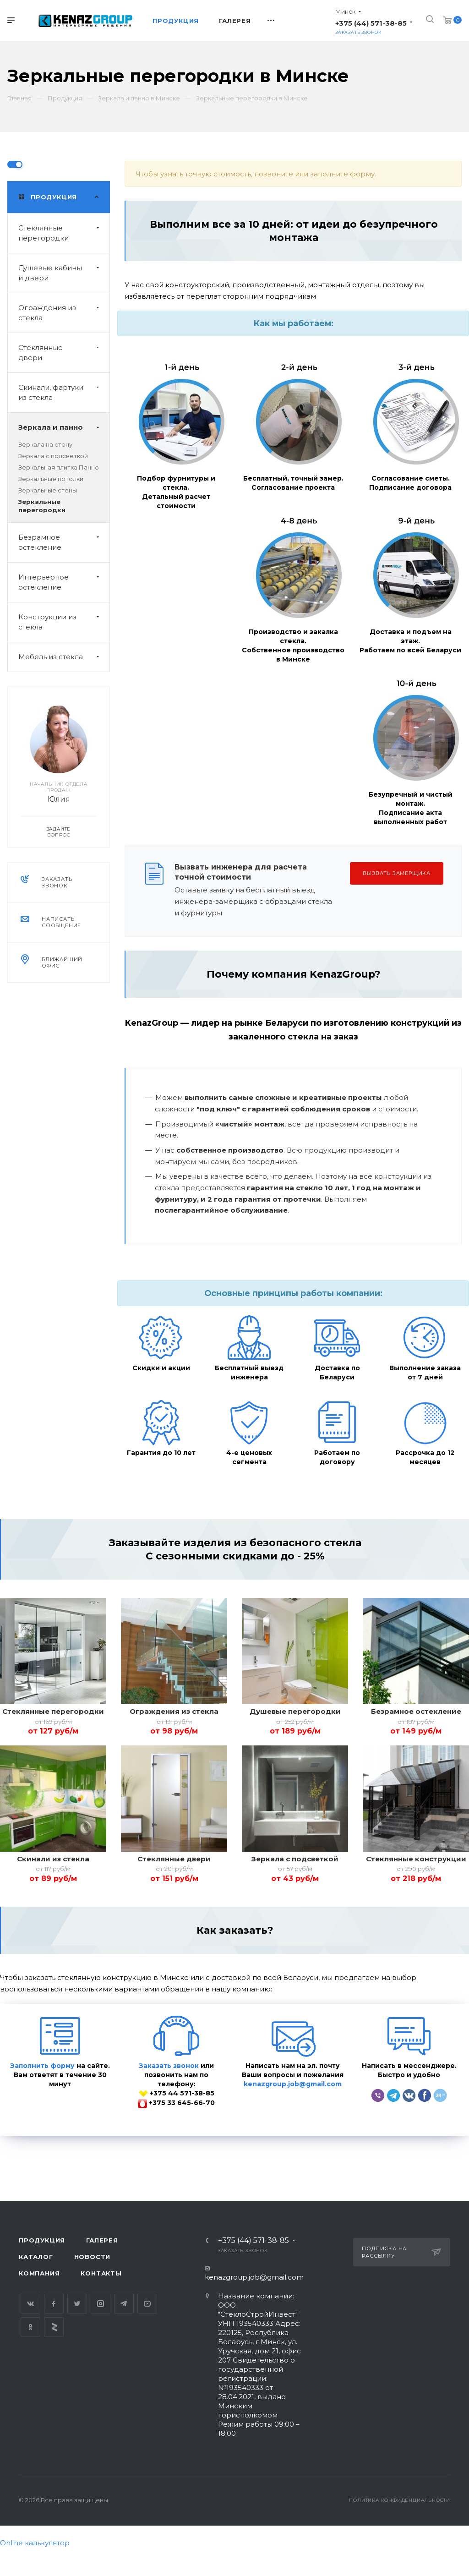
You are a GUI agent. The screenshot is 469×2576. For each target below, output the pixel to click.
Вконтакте (30, 2303)
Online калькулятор (35, 2542)
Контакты (101, 2273)
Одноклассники (30, 2327)
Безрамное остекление (63, 542)
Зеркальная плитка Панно (58, 467)
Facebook (54, 2303)
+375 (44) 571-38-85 (371, 23)
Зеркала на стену (45, 444)
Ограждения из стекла (63, 313)
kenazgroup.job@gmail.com (293, 2084)
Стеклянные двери (63, 352)
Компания (39, 2273)
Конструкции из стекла (63, 622)
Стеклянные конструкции (416, 1858)
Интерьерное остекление (63, 582)
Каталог (36, 2256)
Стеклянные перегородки (63, 233)
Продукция (42, 2240)
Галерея (102, 2240)
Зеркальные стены (47, 490)
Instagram (100, 2303)
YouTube (147, 2303)
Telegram (124, 2303)
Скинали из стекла (53, 1858)
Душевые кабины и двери (63, 273)
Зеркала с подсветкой (53, 455)
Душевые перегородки (295, 1711)
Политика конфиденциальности (399, 2500)
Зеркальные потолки (50, 478)
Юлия (59, 799)
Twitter (77, 2303)
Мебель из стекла (63, 657)
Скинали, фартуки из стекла (63, 392)
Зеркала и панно (63, 427)
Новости (92, 2256)
